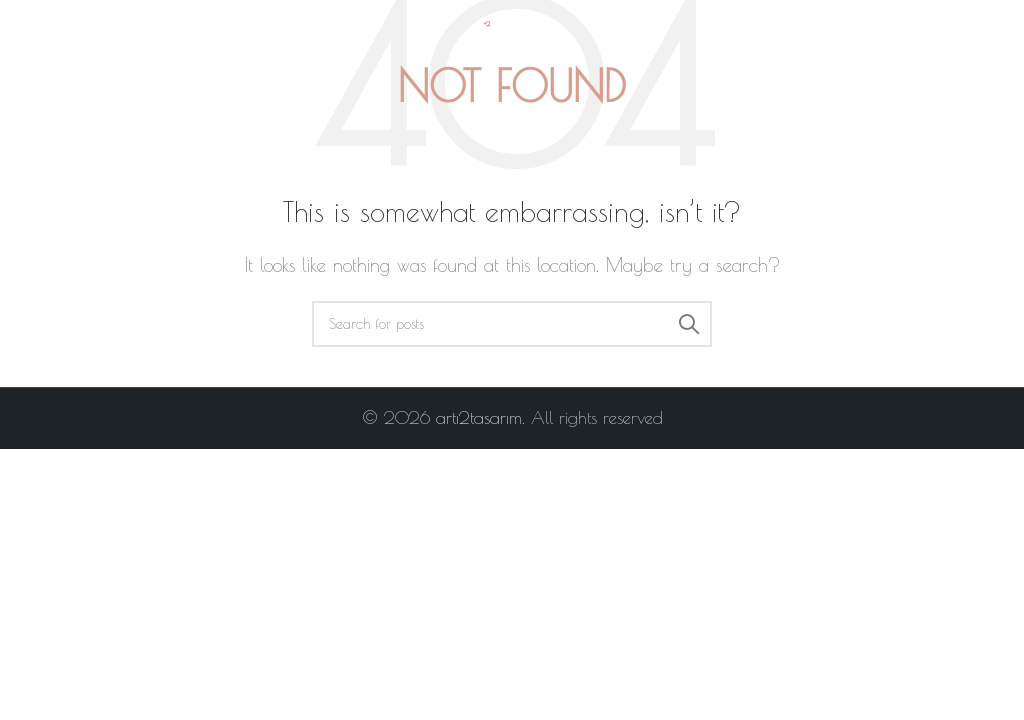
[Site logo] (512, 28)
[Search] (512, 324)
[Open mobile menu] (53, 30)
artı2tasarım (479, 418)
